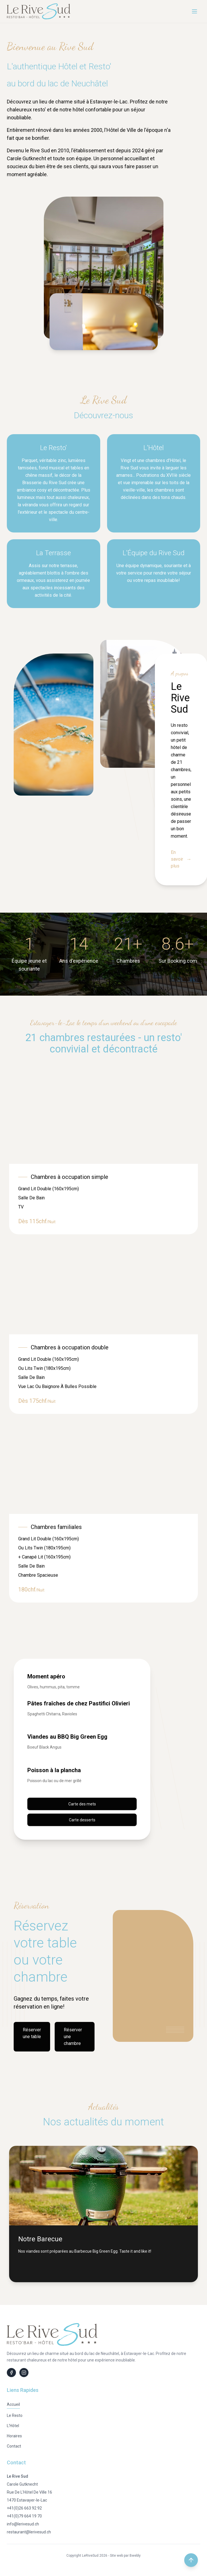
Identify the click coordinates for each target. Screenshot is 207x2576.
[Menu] (194, 11)
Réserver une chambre (73, 2036)
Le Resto (14, 2415)
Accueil (13, 2404)
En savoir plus (181, 859)
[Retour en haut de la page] (191, 2560)
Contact (14, 2446)
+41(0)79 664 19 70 (24, 2516)
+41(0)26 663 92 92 (24, 2508)
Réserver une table (32, 2033)
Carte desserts (82, 1819)
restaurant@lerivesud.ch (29, 2532)
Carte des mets (82, 1803)
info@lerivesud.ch (23, 2524)
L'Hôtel (13, 2425)
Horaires (14, 2436)
